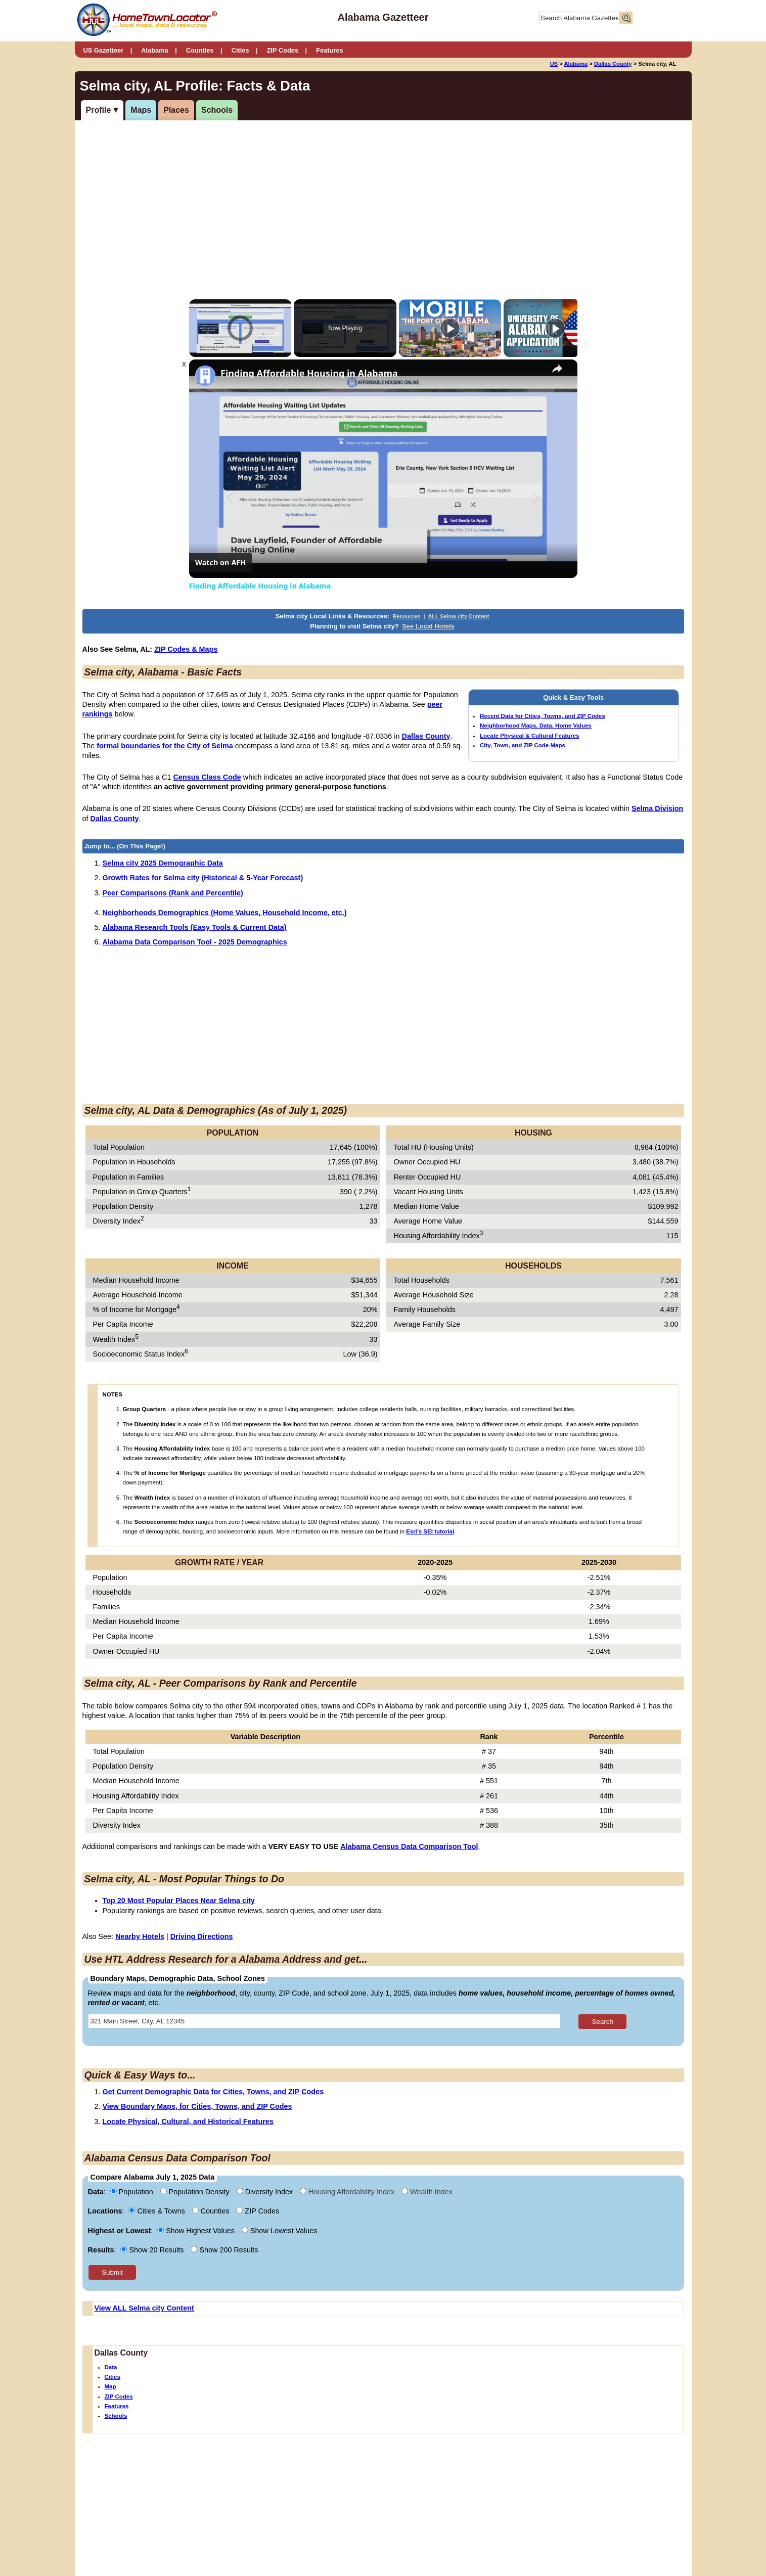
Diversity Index (266, 2192)
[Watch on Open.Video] (220, 562)
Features (329, 50)
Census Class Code (207, 777)
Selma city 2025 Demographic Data (163, 863)
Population (132, 2192)
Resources (406, 616)
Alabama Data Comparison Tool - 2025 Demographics (195, 942)
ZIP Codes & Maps (185, 649)
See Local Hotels (428, 626)
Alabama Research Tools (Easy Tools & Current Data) (195, 927)
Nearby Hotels (139, 1936)
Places (176, 110)
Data (111, 2367)
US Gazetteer (103, 50)
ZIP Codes (282, 50)
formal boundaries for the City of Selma (165, 746)
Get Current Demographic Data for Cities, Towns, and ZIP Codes (213, 2092)
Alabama (154, 50)
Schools (217, 110)
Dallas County (613, 64)
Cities (240, 50)
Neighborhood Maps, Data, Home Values (536, 725)
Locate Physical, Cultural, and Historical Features (188, 2121)
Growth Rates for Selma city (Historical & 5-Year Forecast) (203, 878)
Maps (140, 110)
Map (110, 2386)
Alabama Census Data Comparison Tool (409, 1846)
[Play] (450, 328)
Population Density (196, 2192)
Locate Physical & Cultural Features (529, 736)
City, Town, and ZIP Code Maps (522, 745)
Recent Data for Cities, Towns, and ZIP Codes (542, 716)
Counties (200, 50)
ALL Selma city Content (458, 616)
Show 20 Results (153, 2250)
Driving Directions (201, 1936)
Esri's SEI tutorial (430, 1531)
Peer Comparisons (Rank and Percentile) (173, 893)
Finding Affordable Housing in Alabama (309, 373)
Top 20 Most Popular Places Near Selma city (179, 1900)
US (554, 64)
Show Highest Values (197, 2231)
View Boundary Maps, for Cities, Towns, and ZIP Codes (197, 2106)
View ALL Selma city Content (144, 2308)
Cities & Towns (157, 2211)
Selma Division (657, 808)
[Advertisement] (299, 198)
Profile (98, 110)
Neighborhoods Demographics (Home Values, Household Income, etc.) (225, 913)
